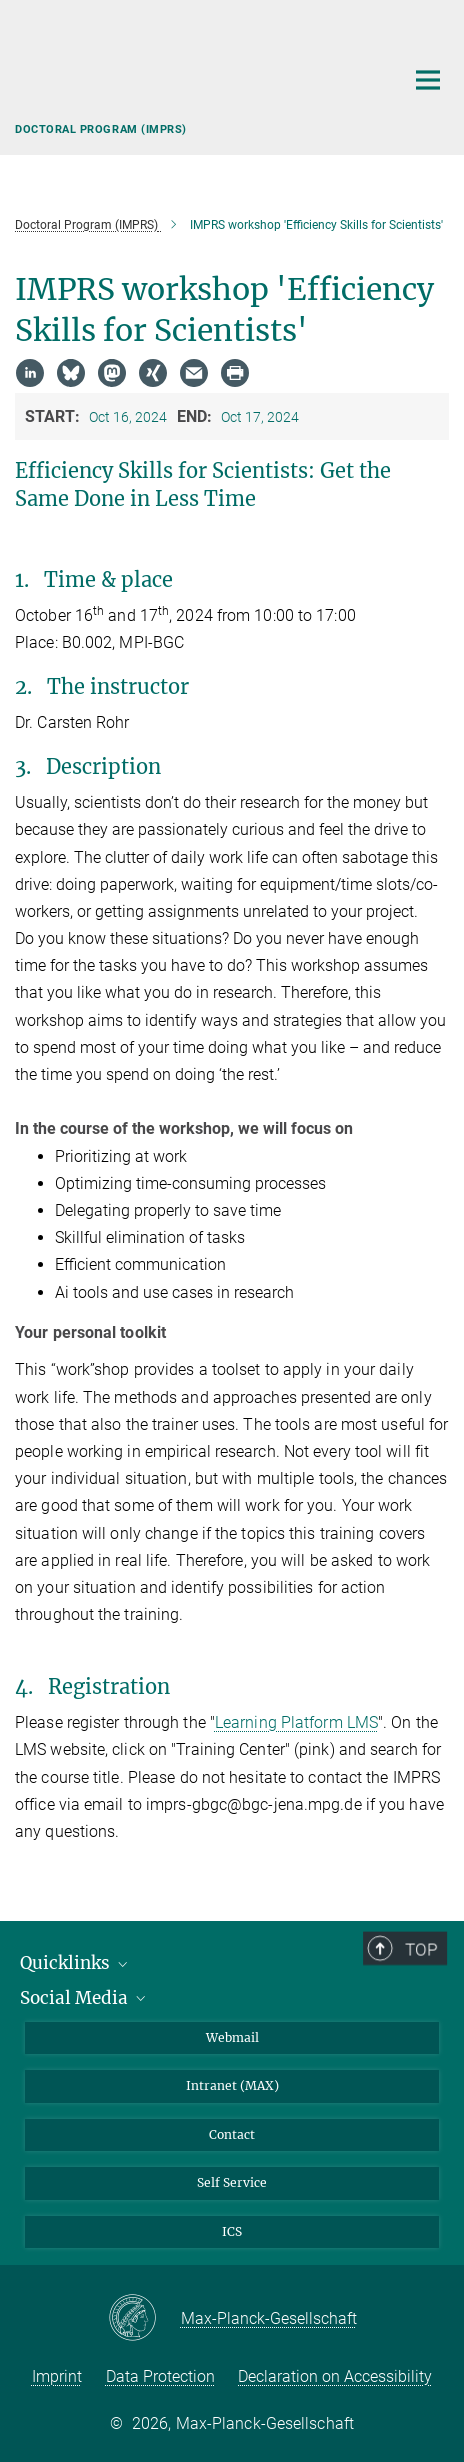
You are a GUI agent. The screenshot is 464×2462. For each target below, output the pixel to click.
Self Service (232, 2182)
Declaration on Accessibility (335, 2376)
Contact (232, 2134)
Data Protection (160, 2376)
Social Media (84, 1998)
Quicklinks (75, 1963)
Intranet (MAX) (232, 2085)
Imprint (57, 2376)
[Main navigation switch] (428, 80)
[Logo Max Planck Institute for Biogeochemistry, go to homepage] (194, 75)
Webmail (232, 2037)
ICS (232, 2231)
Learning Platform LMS (296, 1722)
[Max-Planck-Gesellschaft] (144, 2319)
